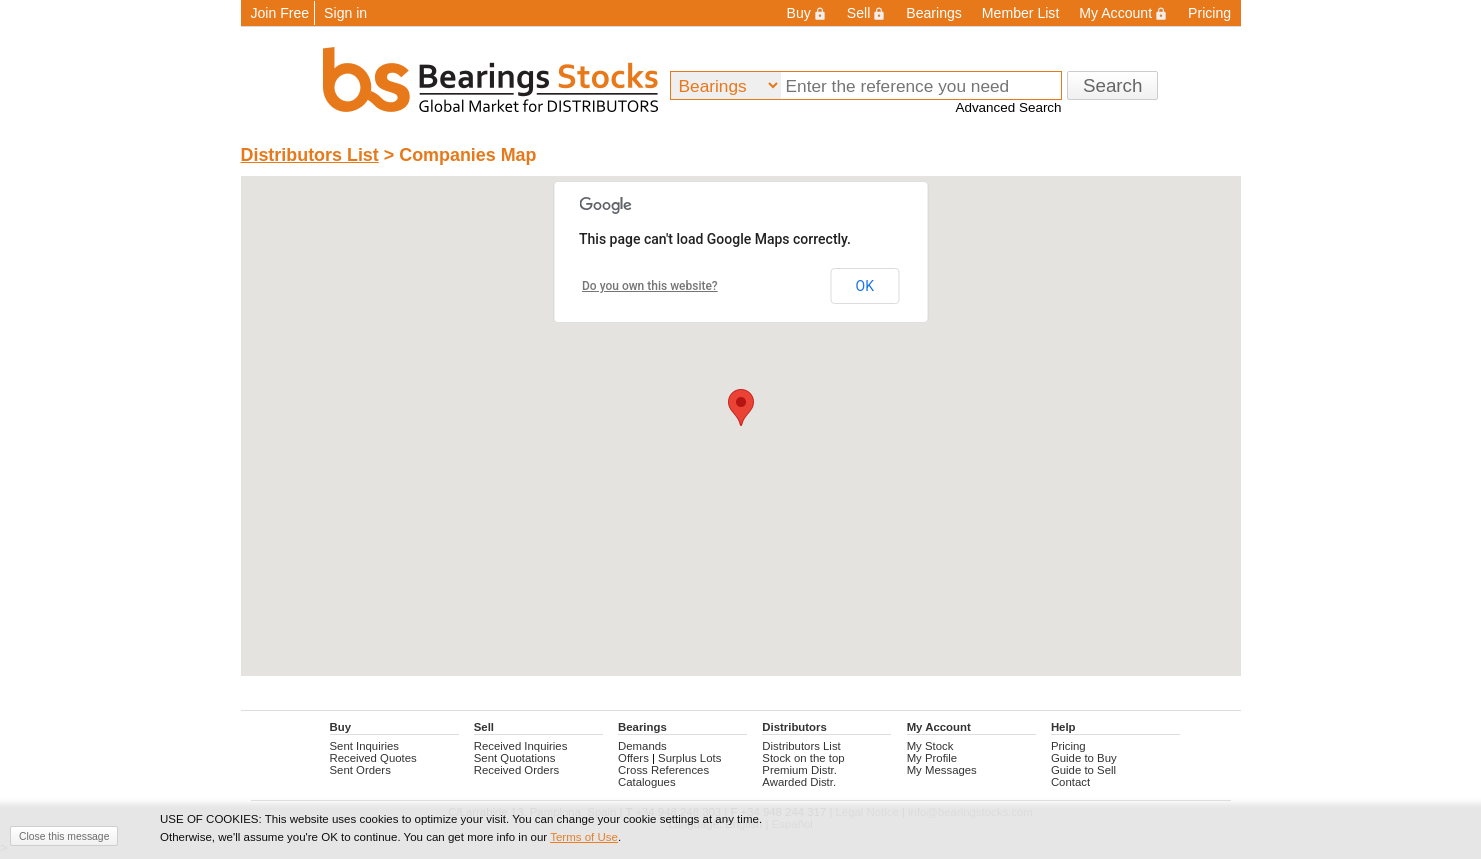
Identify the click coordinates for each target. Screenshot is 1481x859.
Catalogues (647, 782)
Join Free (280, 13)
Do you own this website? (650, 286)
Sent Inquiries (365, 746)
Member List (1020, 13)
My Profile (932, 758)
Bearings (934, 13)
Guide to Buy (1084, 758)
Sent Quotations (515, 758)
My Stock (930, 746)
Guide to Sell (1083, 770)
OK (865, 286)
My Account (1123, 13)
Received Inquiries (521, 746)
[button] (741, 407)
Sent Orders (360, 770)
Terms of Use (584, 837)
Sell (866, 13)
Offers (633, 758)
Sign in (345, 13)
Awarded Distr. (799, 782)
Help (1063, 727)
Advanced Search (1008, 107)
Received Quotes (373, 758)
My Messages (942, 770)
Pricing (1209, 13)
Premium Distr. (799, 770)
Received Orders (516, 770)
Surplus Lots (689, 758)
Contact (1070, 782)
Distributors (794, 727)
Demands (642, 746)
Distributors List (310, 155)
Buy (807, 13)
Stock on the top (803, 758)
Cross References (663, 770)
